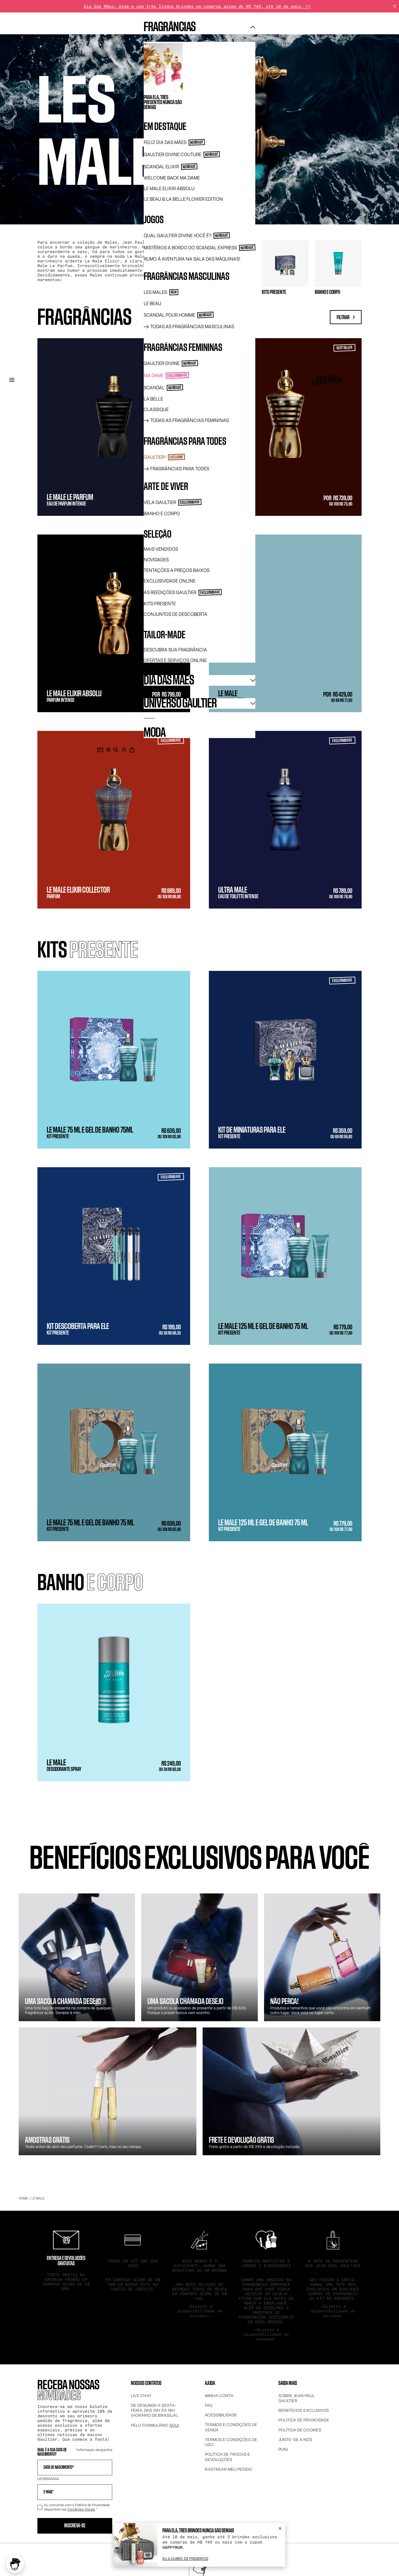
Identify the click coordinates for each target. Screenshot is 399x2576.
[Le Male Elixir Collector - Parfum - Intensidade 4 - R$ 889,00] (113, 820)
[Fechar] (394, 6)
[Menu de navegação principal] (11, 379)
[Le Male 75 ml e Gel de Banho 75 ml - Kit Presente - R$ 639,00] (113, 1452)
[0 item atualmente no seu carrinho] (132, 749)
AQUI (174, 2425)
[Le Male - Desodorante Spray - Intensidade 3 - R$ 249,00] (113, 1692)
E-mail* (49, 2492)
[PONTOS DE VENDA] (108, 749)
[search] (115, 749)
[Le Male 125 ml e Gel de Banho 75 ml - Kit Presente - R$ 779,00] (285, 1452)
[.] (124, 749)
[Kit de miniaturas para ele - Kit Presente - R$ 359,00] (285, 1060)
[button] (15, 2564)
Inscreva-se (74, 2525)
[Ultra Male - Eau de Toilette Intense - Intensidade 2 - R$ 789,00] (285, 820)
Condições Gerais (81, 2509)
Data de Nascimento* (59, 2467)
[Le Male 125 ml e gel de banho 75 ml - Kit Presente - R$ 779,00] (285, 1256)
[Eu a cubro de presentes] (185, 2558)
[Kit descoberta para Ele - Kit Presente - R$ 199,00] (113, 1256)
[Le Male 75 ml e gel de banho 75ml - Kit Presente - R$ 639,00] (113, 1060)
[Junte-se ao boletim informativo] (100, 749)
